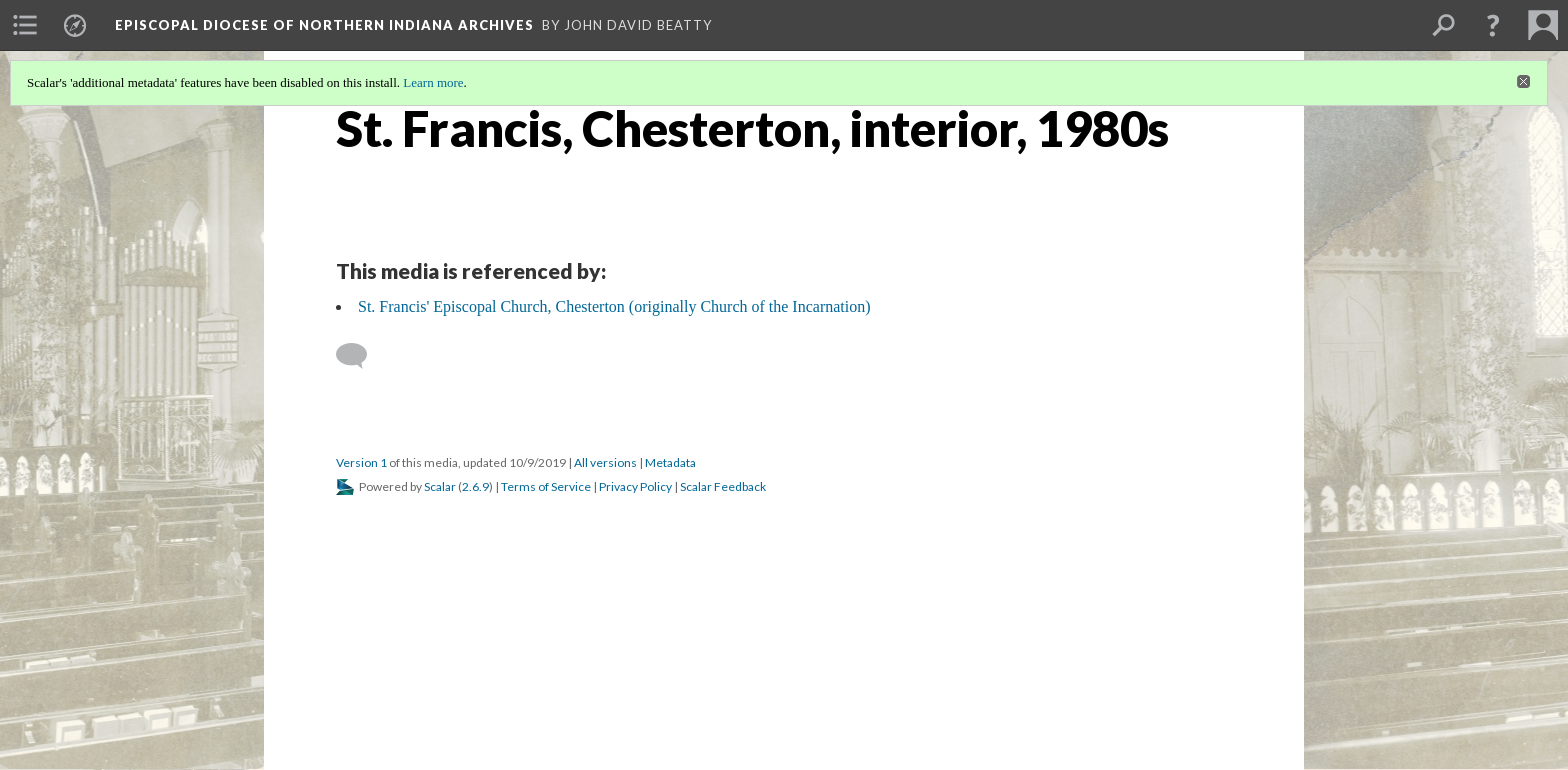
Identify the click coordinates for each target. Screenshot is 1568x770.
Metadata (670, 462)
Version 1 (361, 462)
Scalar (440, 486)
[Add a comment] (360, 356)
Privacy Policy (635, 486)
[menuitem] (25, 25)
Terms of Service (546, 486)
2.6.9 (475, 486)
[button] (1493, 25)
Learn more (433, 82)
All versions (605, 462)
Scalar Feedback (723, 486)
